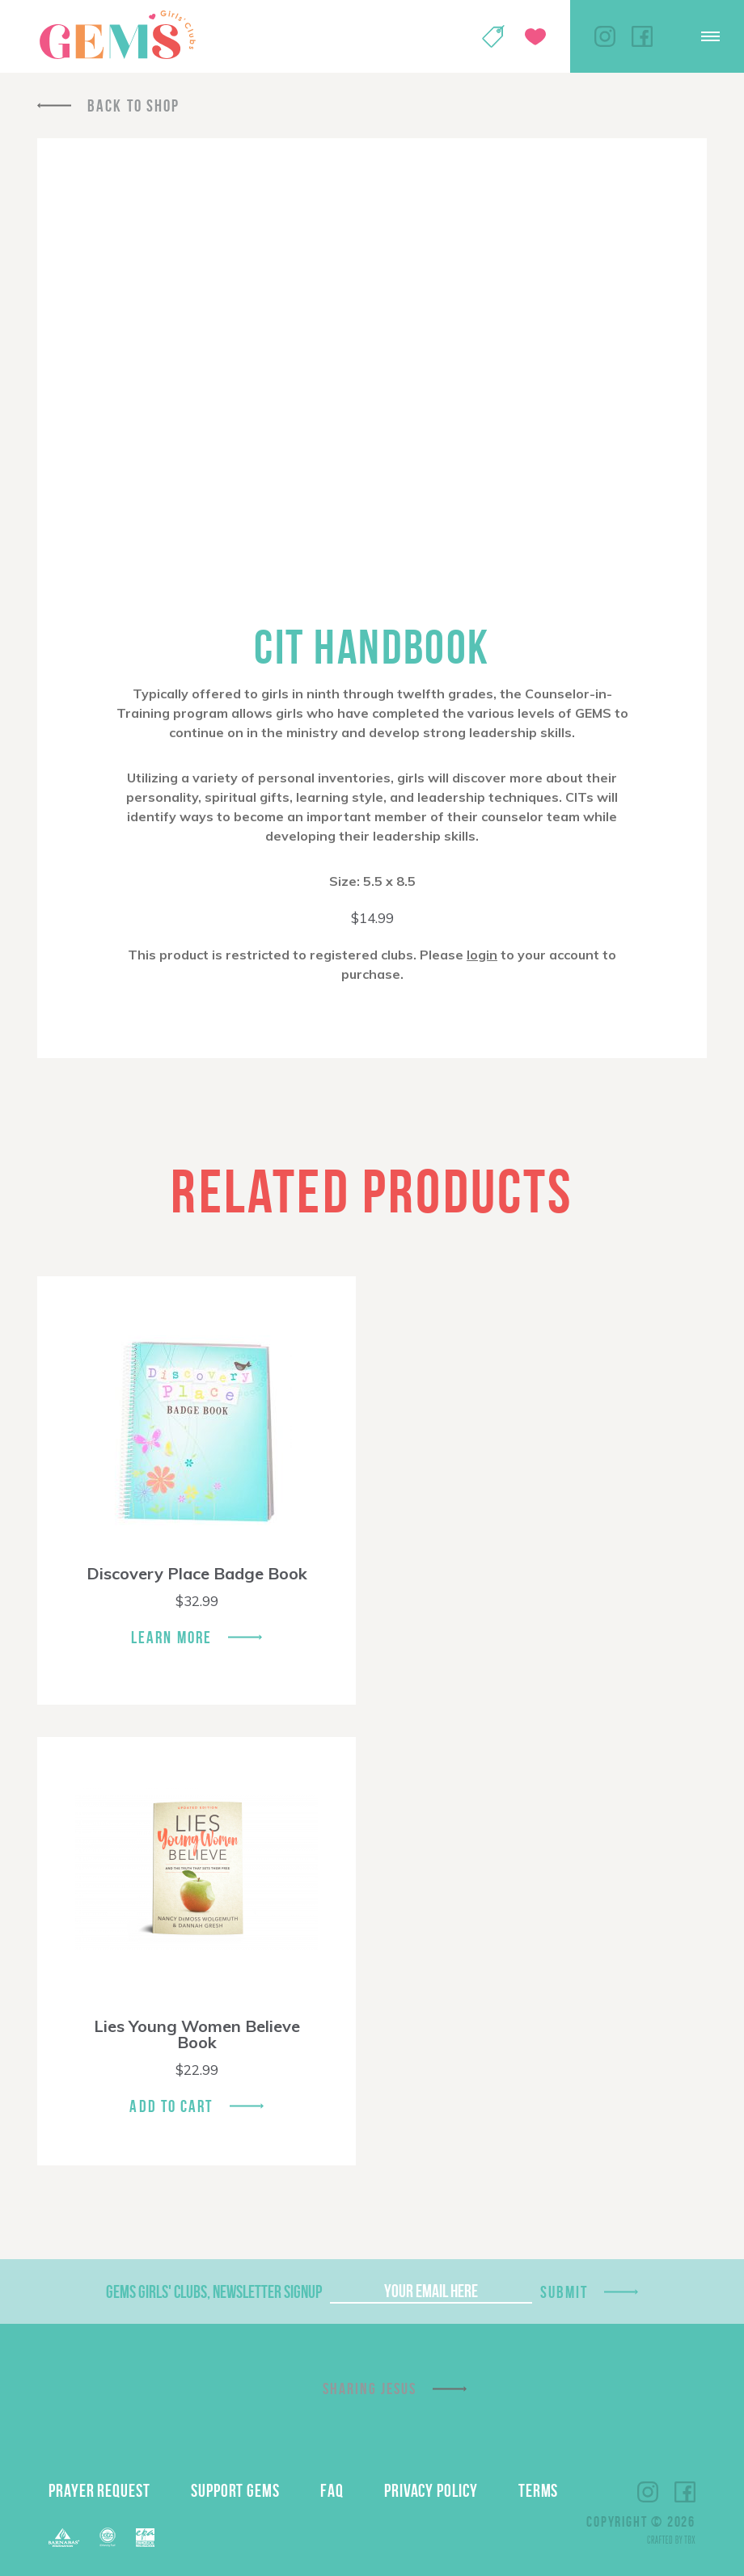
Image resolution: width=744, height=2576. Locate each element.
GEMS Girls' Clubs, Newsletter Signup (214, 2291)
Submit (564, 2291)
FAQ (332, 2490)
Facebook (642, 36)
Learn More (171, 1637)
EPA (145, 2537)
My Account (451, 36)
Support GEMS (235, 2490)
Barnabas (64, 2537)
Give (535, 36)
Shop (493, 36)
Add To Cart (171, 2105)
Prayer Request (99, 2490)
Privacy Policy (431, 2490)
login (482, 955)
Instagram (604, 36)
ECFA (107, 2537)
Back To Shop (133, 105)
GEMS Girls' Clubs (117, 35)
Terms (538, 2490)
